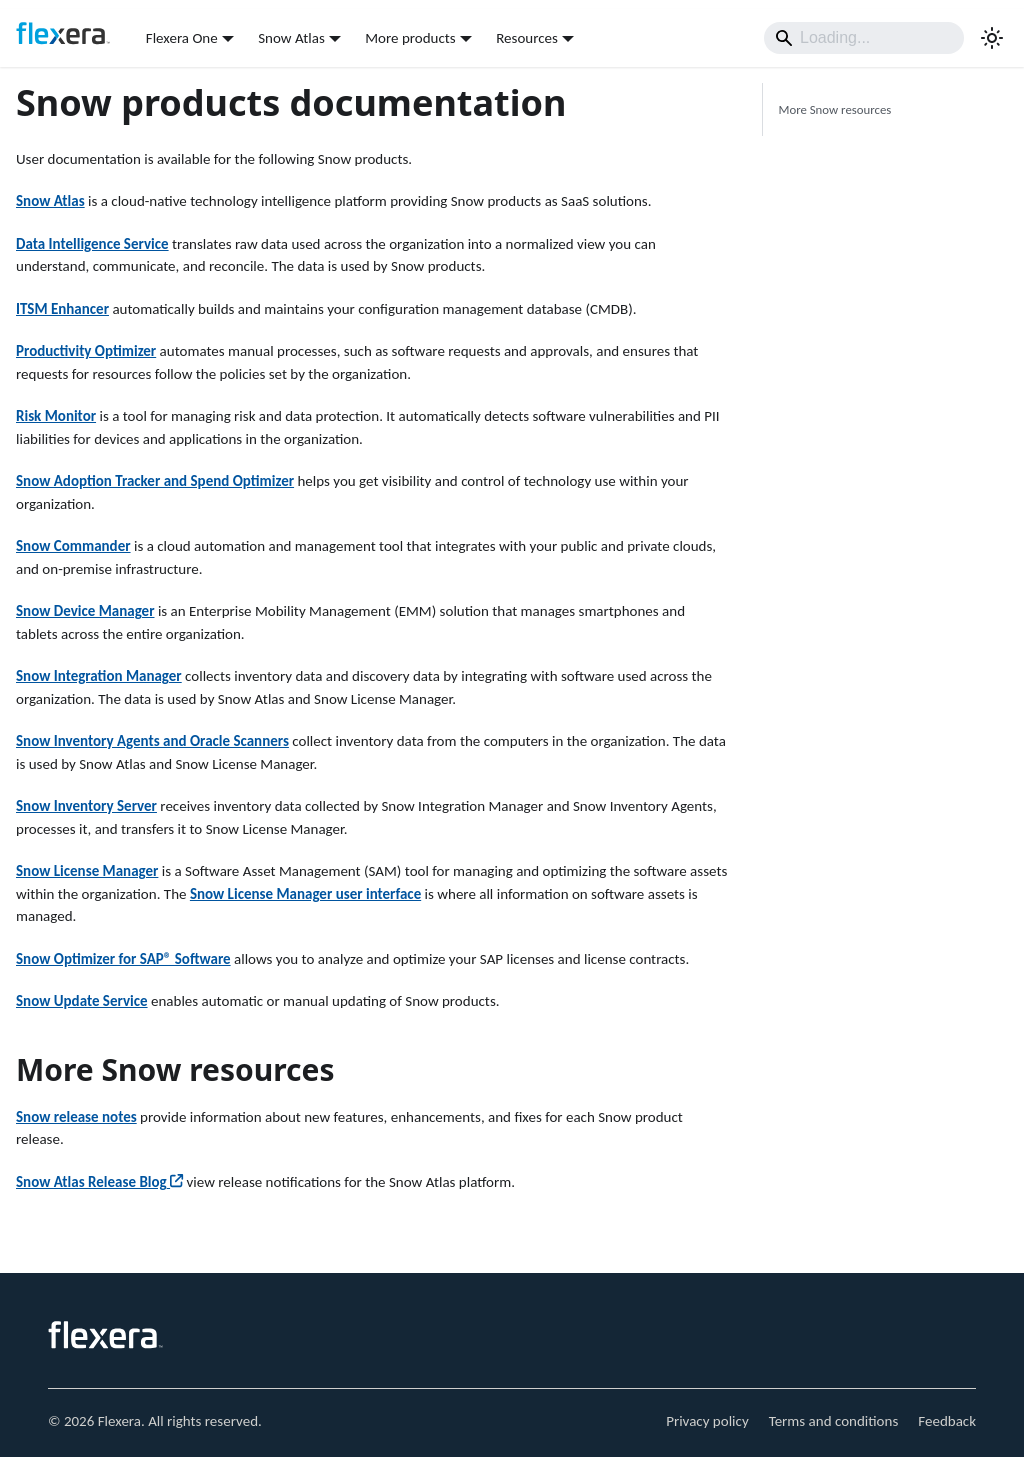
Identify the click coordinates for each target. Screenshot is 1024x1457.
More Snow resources (835, 109)
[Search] (864, 38)
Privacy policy (707, 1421)
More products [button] (410, 38)
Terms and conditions (834, 1421)
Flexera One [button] (182, 38)
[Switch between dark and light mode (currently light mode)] (992, 38)
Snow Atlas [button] (291, 38)
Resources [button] (527, 38)
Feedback (947, 1421)
